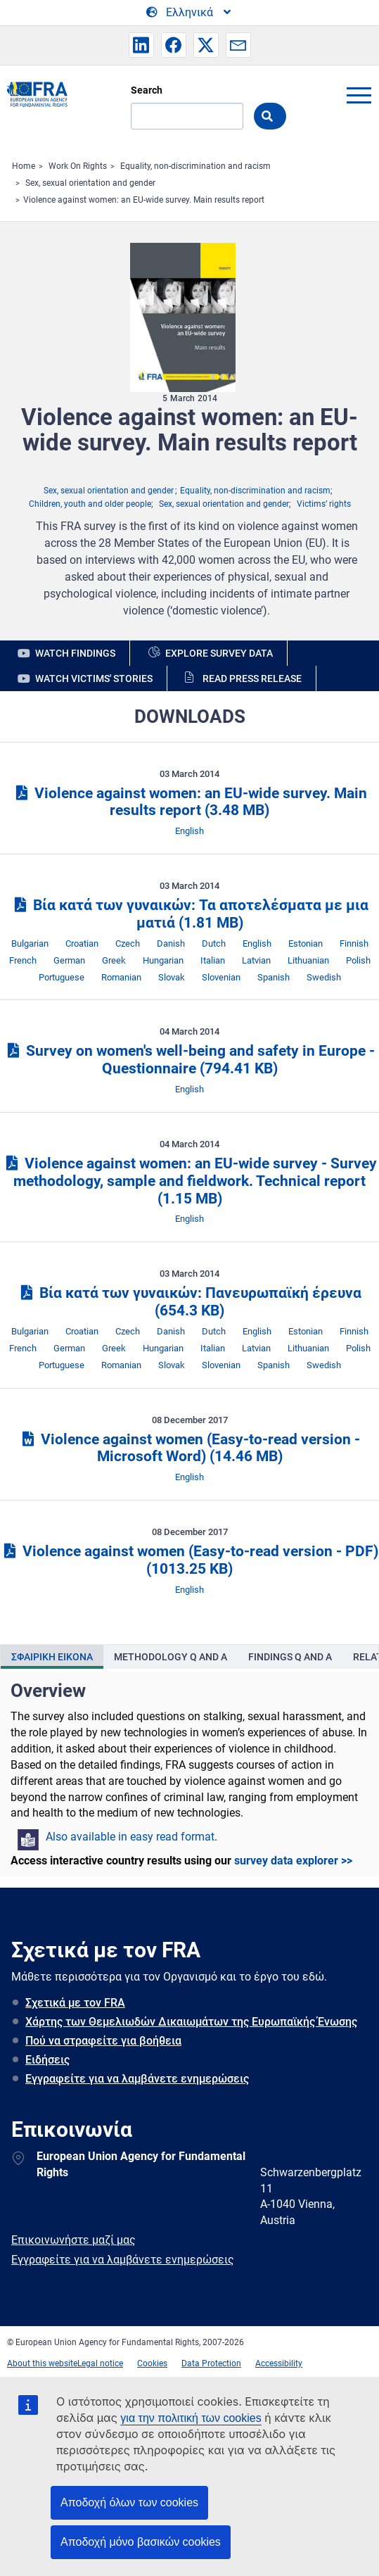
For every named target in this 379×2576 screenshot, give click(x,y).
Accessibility (278, 2363)
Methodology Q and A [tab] (170, 1656)
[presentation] (52, 1657)
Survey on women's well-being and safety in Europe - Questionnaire (189, 1059)
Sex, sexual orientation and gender (90, 183)
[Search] (187, 116)
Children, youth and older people (90, 504)
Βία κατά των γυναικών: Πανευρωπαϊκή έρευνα (189, 1301)
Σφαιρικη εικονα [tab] (52, 1656)
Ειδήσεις (47, 2059)
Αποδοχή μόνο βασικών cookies (140, 2542)
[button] (141, 45)
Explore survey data (219, 653)
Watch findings (75, 653)
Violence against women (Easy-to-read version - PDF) (189, 1560)
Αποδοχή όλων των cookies (129, 2502)
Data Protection (211, 2363)
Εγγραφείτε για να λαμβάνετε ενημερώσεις (137, 2078)
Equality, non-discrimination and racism (195, 166)
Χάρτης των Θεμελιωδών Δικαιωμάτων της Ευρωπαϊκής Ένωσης (191, 2021)
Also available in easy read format (130, 1836)
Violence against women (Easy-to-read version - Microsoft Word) (189, 1448)
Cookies (152, 2363)
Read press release (252, 678)
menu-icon (358, 95)
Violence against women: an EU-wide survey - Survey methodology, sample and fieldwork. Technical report (189, 1181)
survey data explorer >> (293, 1860)
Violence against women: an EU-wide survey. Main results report (143, 200)
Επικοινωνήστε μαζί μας (73, 2240)
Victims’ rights (324, 504)
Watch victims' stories (94, 678)
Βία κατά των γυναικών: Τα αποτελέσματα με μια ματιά (189, 914)
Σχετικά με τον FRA (75, 2002)
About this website (42, 2363)
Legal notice (100, 2363)
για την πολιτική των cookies (190, 2418)
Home (23, 166)
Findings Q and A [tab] (290, 1656)
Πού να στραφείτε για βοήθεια (103, 2040)
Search (146, 90)
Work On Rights (78, 166)
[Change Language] (189, 12)
